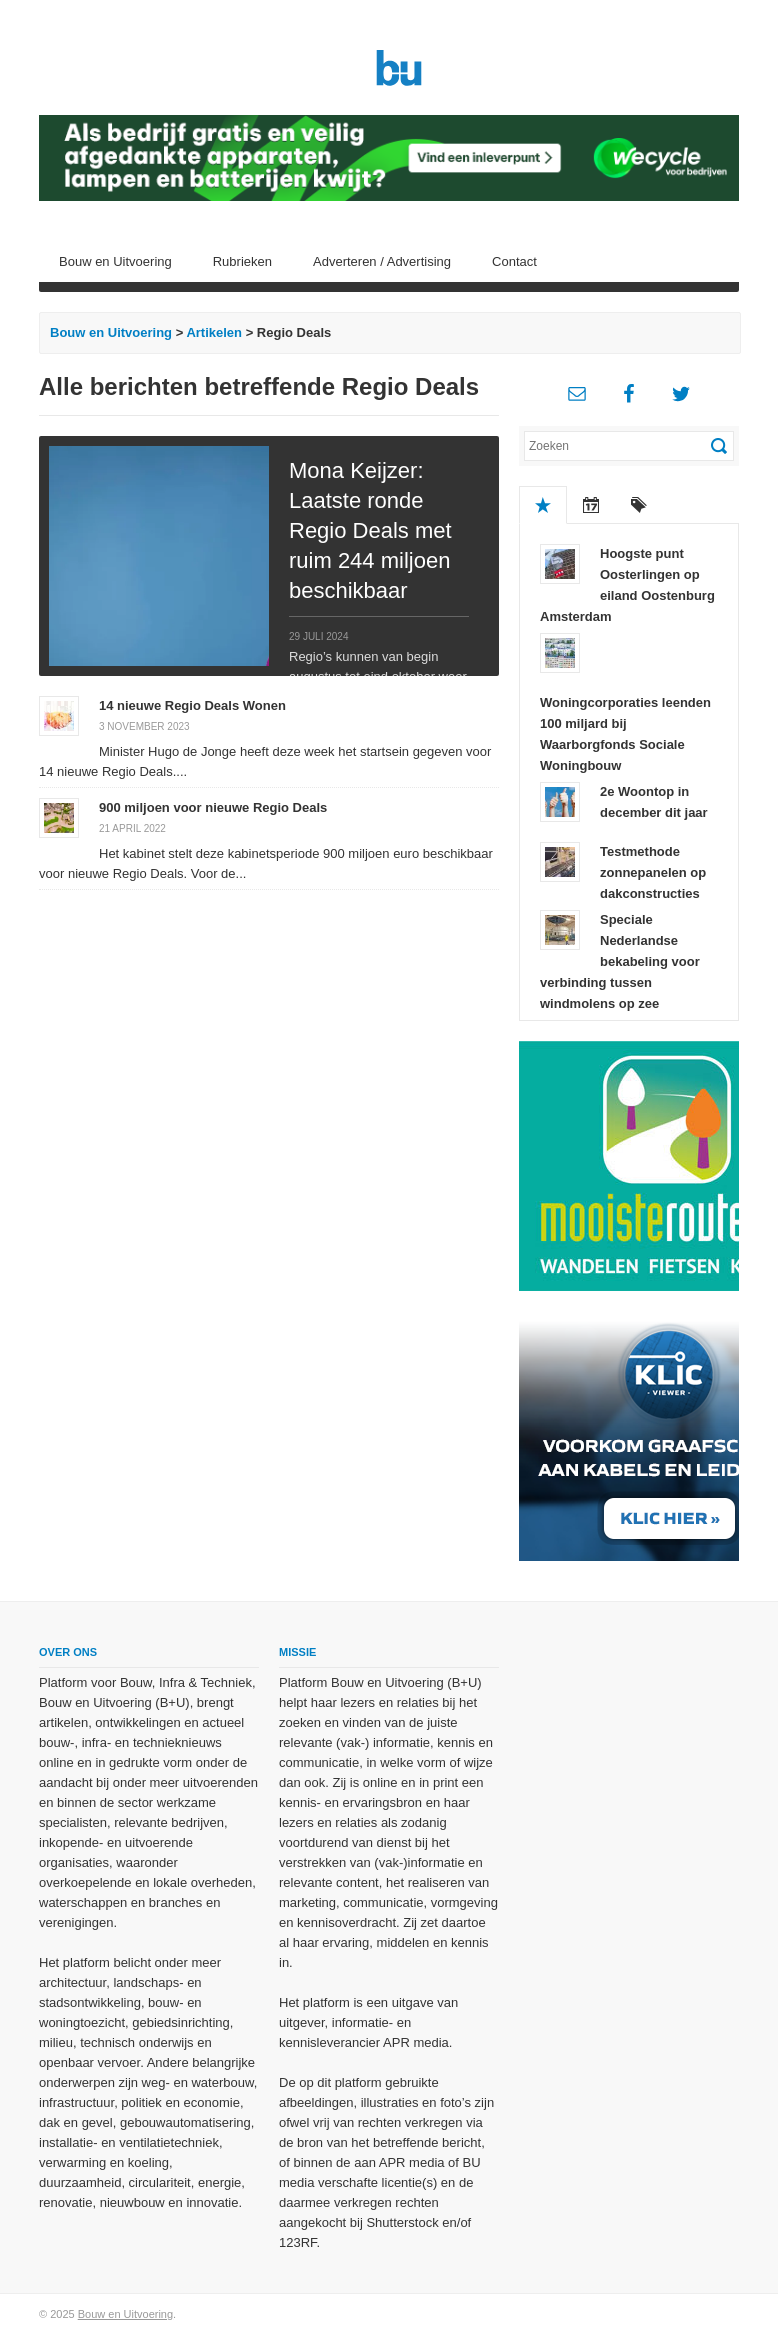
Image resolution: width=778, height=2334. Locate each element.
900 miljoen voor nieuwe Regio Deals (213, 807)
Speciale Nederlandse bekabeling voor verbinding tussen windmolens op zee (620, 961)
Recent (591, 505)
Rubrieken (242, 261)
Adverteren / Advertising (382, 261)
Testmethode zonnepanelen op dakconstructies (653, 872)
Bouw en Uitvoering (115, 261)
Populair (543, 505)
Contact (514, 261)
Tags (639, 505)
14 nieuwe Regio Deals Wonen (192, 705)
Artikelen (214, 332)
